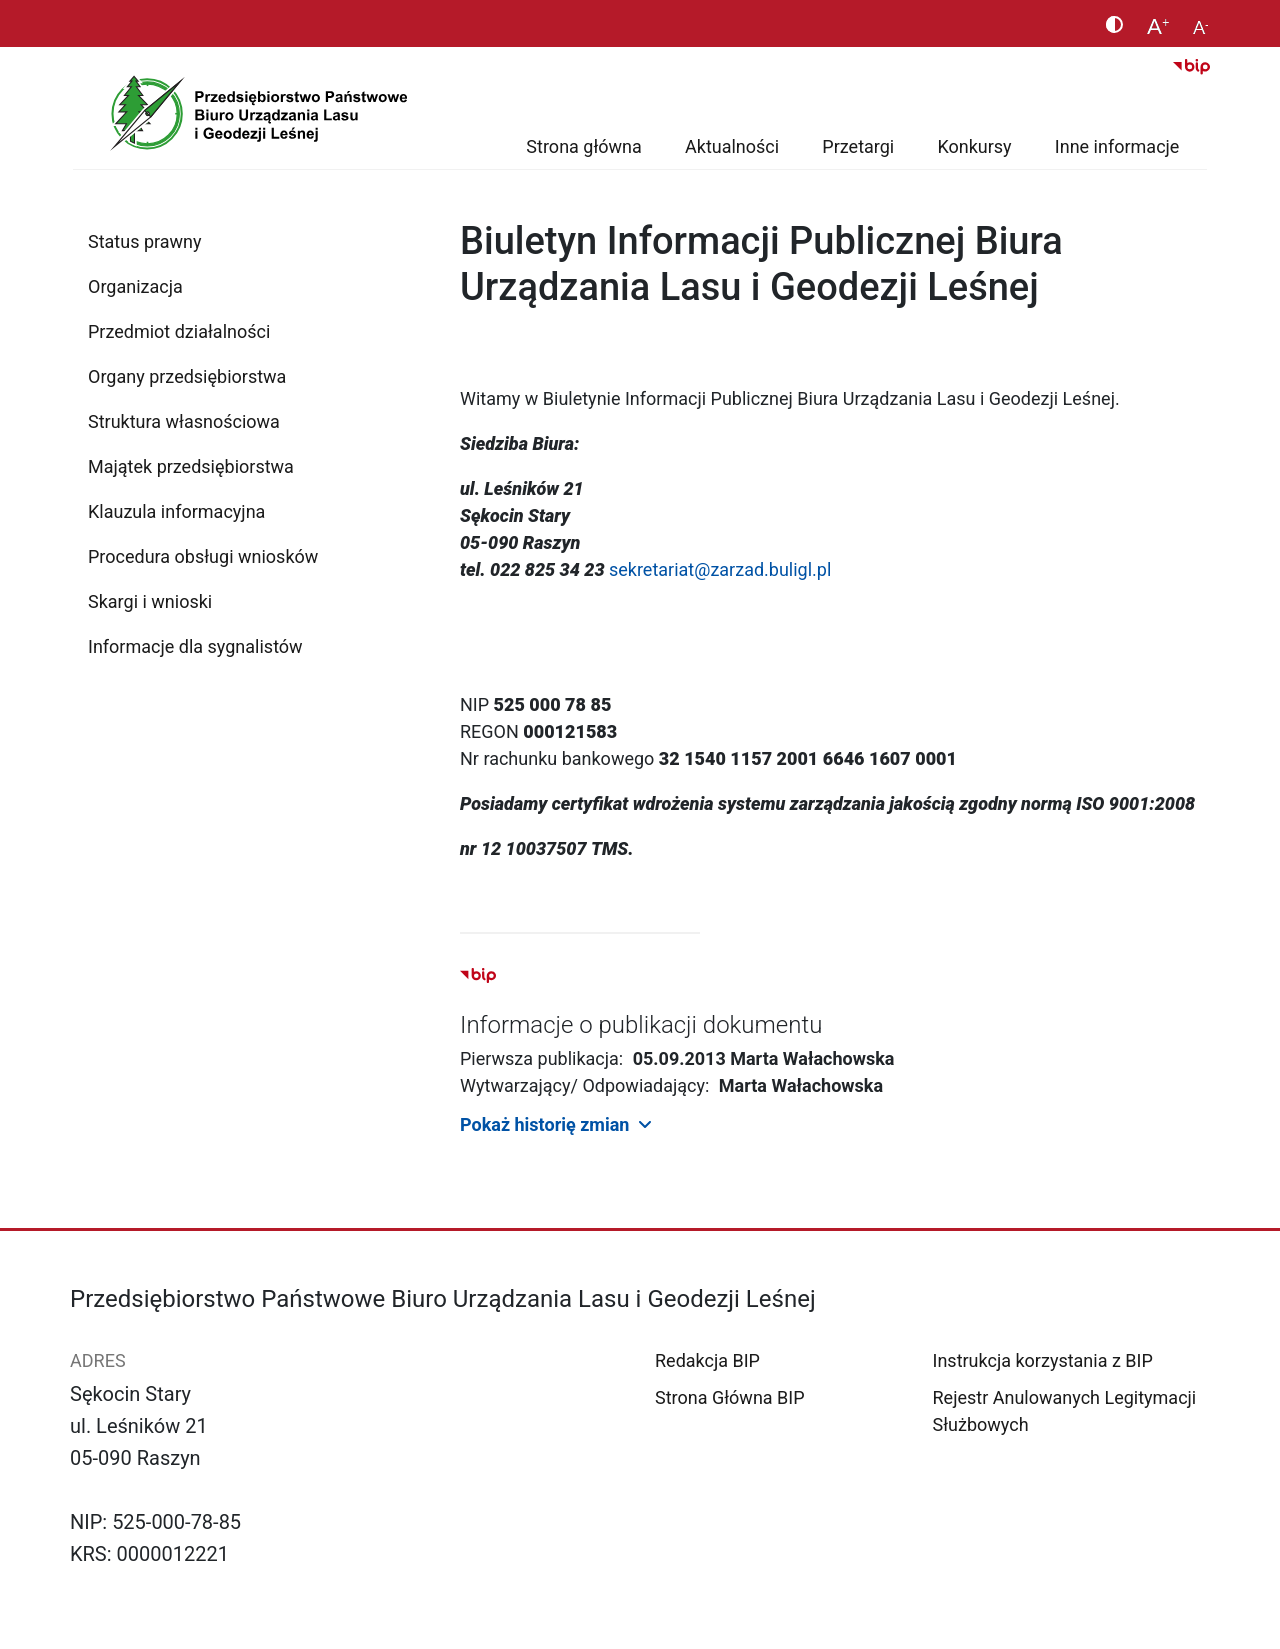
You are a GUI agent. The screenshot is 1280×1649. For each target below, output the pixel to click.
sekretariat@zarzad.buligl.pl (720, 569)
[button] (835, 1123)
